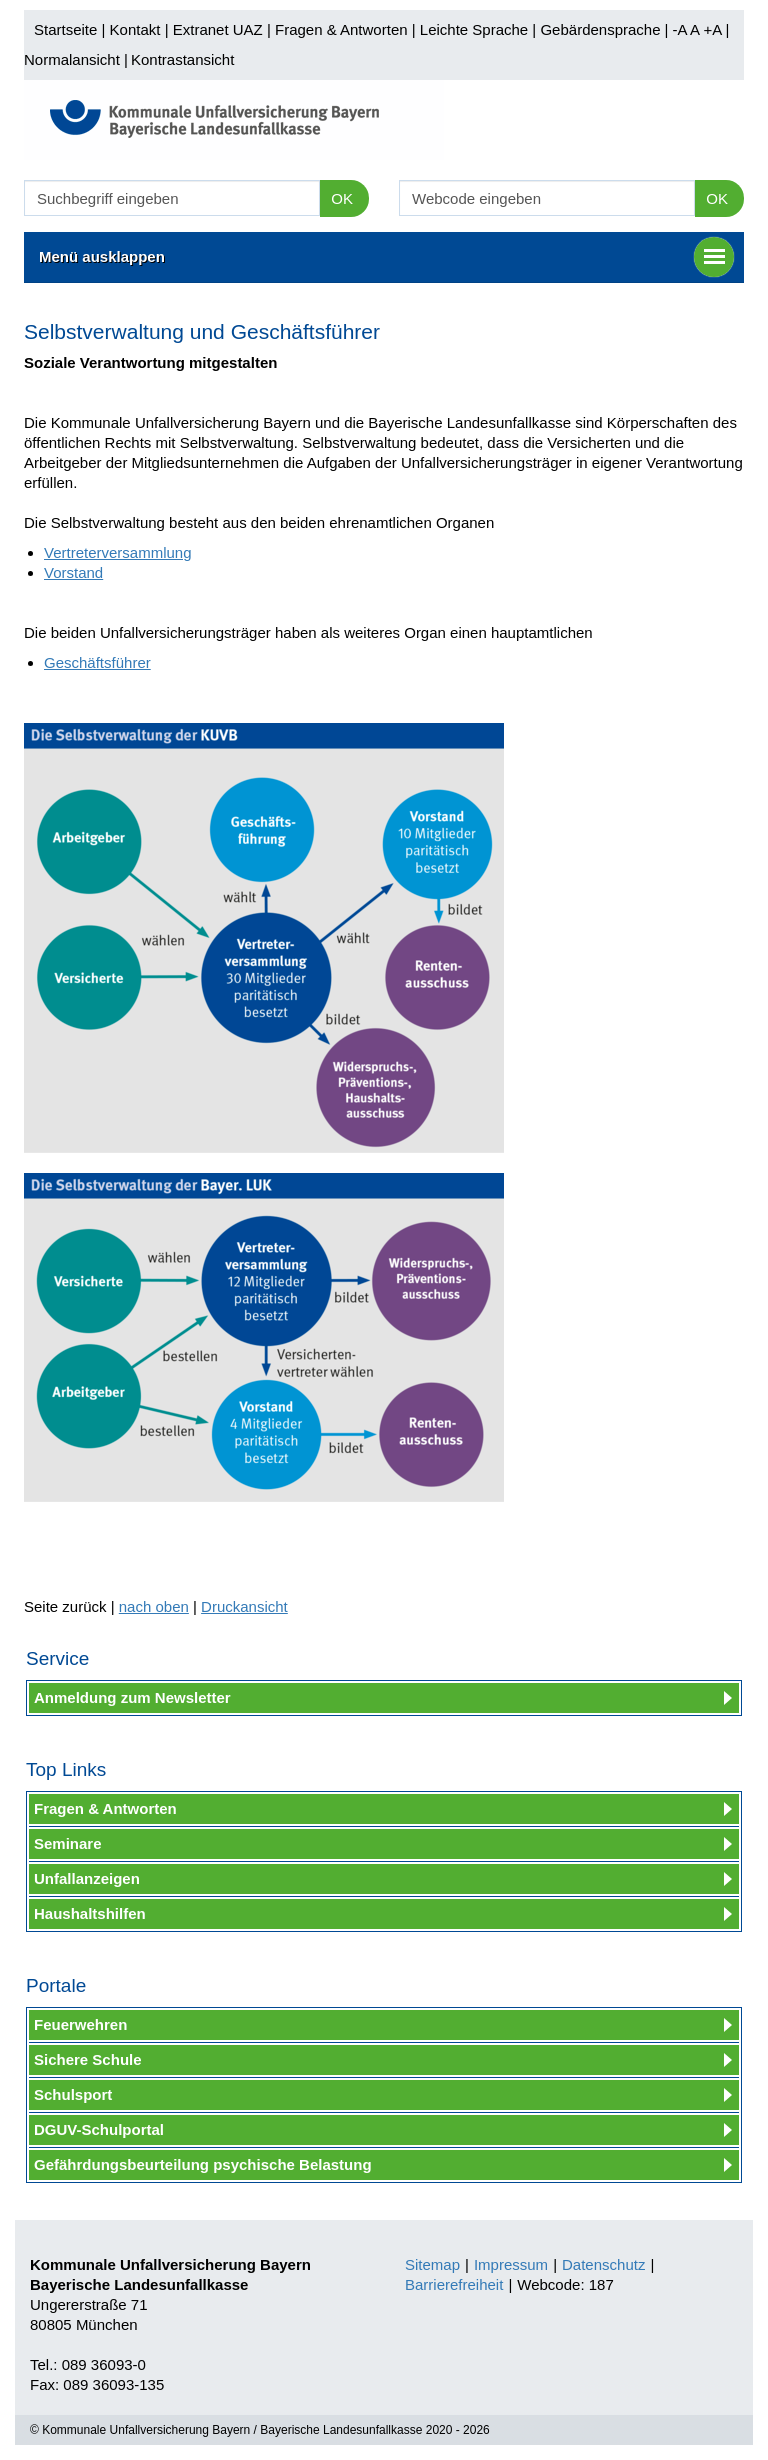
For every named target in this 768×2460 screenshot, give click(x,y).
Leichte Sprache (474, 29)
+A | (714, 29)
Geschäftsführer (97, 662)
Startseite (65, 29)
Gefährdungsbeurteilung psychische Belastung (203, 2164)
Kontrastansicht (182, 59)
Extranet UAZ (218, 29)
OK (342, 198)
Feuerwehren (80, 2024)
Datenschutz (603, 2264)
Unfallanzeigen (87, 1878)
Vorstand (73, 572)
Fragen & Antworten (341, 29)
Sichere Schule (88, 2059)
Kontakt (135, 29)
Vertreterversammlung (118, 552)
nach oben (154, 1606)
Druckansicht (244, 1606)
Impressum (511, 2264)
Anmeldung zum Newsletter (132, 1697)
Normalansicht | (76, 59)
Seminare (68, 1843)
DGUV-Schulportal (99, 2129)
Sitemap (432, 2264)
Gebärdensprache (600, 29)
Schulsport (73, 2094)
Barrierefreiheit (454, 2284)
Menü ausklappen (386, 257)
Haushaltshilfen (90, 1913)
